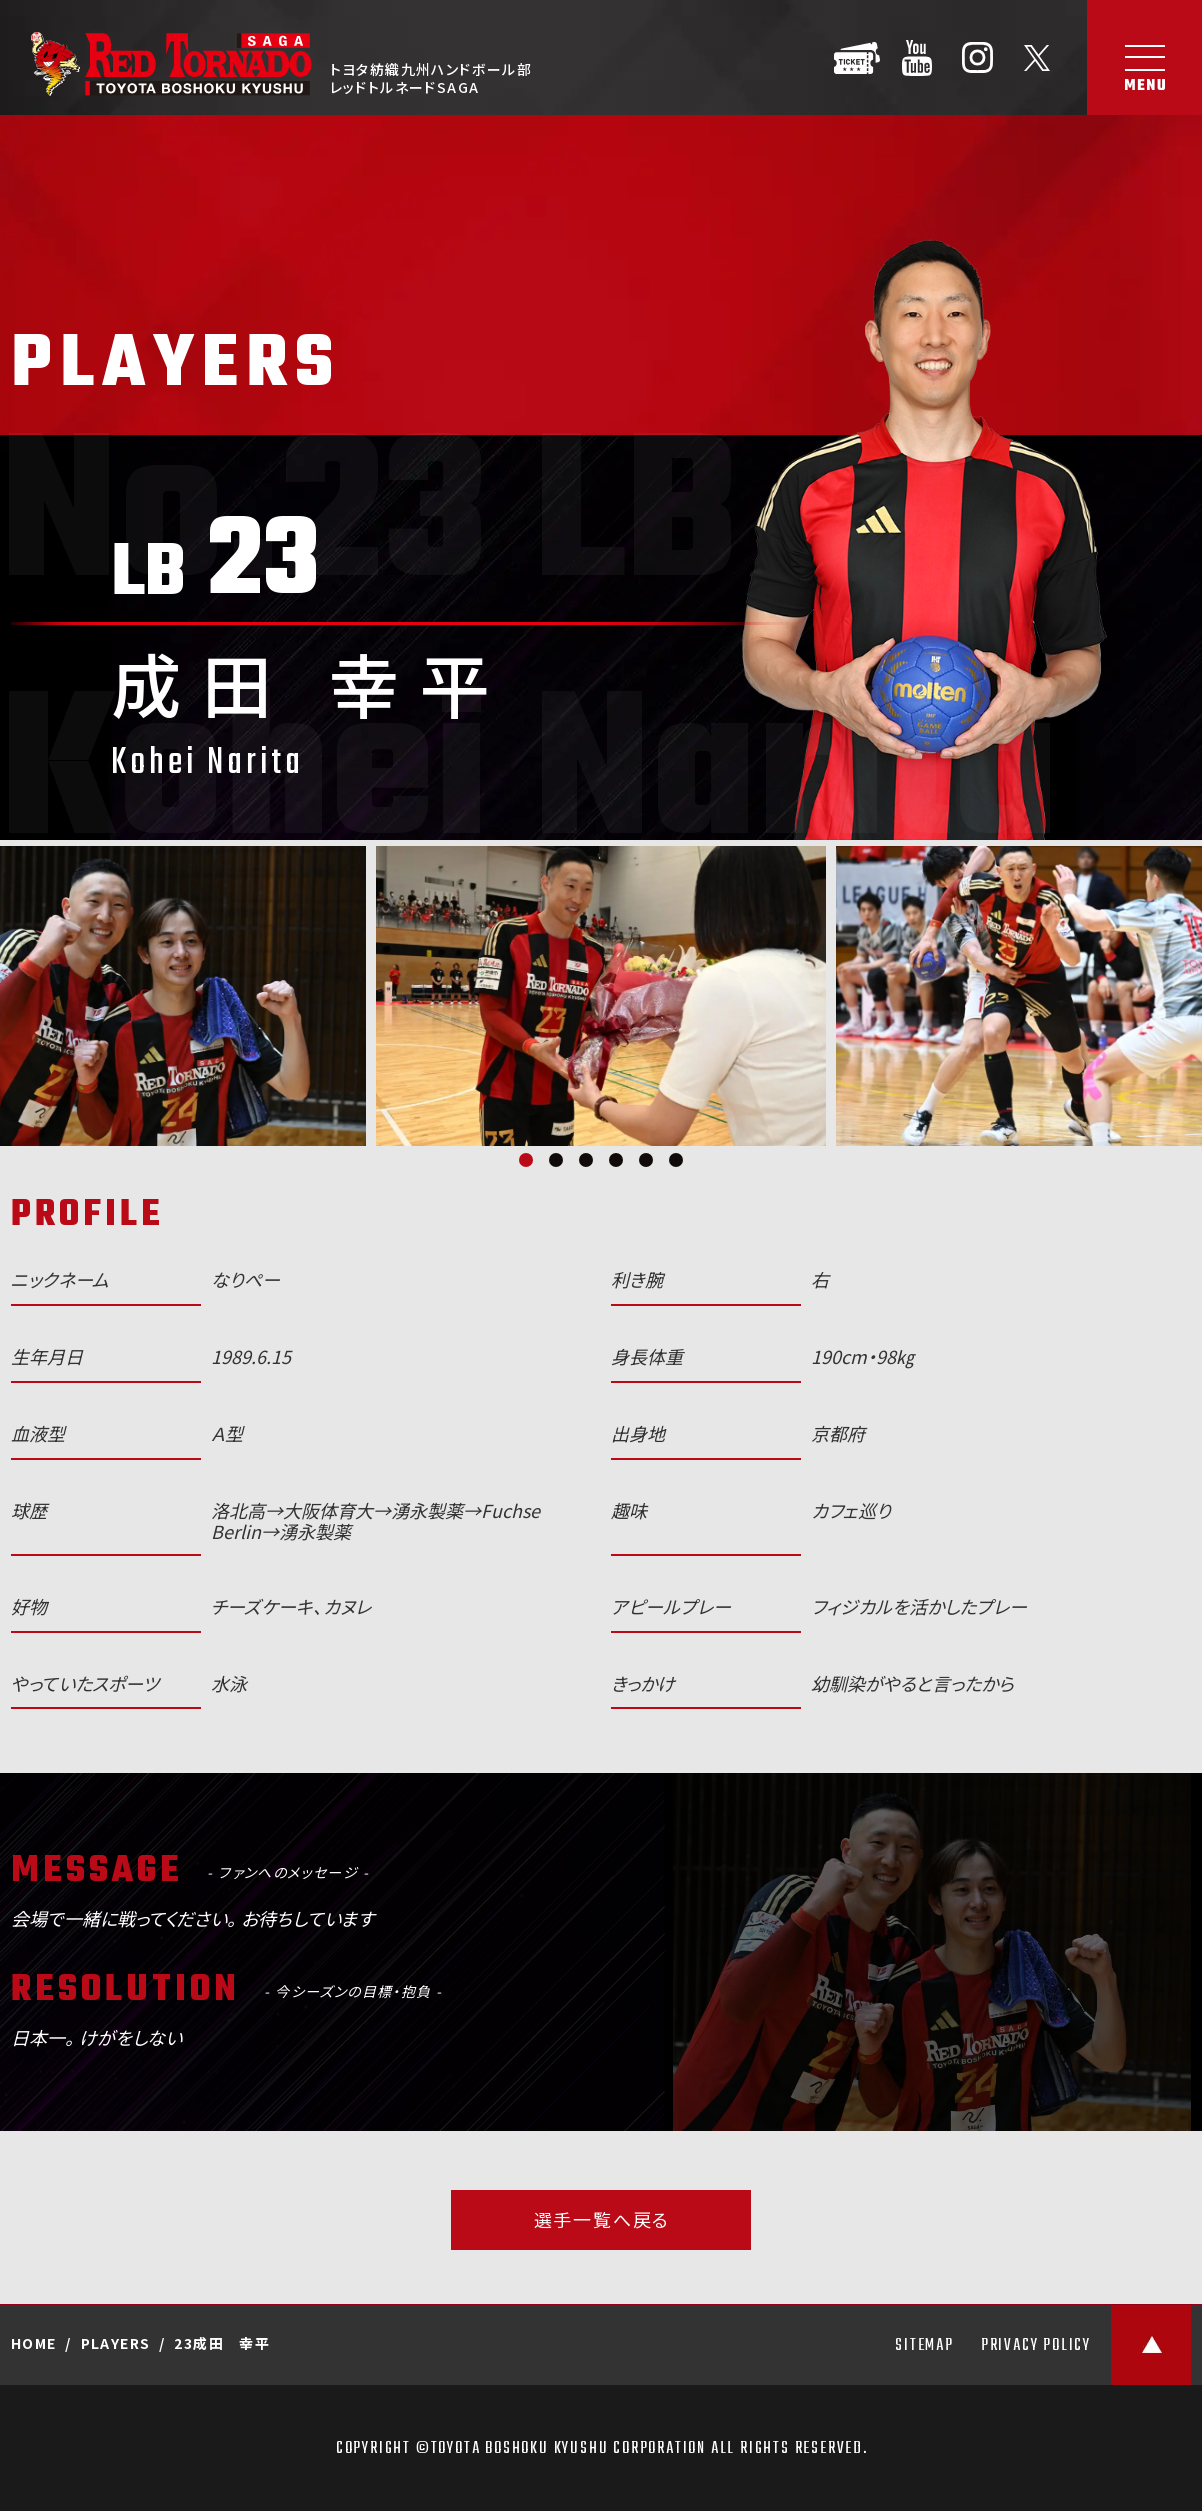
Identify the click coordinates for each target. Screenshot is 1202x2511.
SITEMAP (924, 2346)
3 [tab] (586, 1160)
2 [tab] (556, 1160)
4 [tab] (616, 1160)
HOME (34, 2343)
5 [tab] (646, 1160)
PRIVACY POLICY (1036, 2346)
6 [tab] (676, 1160)
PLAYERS (116, 2343)
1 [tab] (526, 1160)
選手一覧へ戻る (602, 2219)
